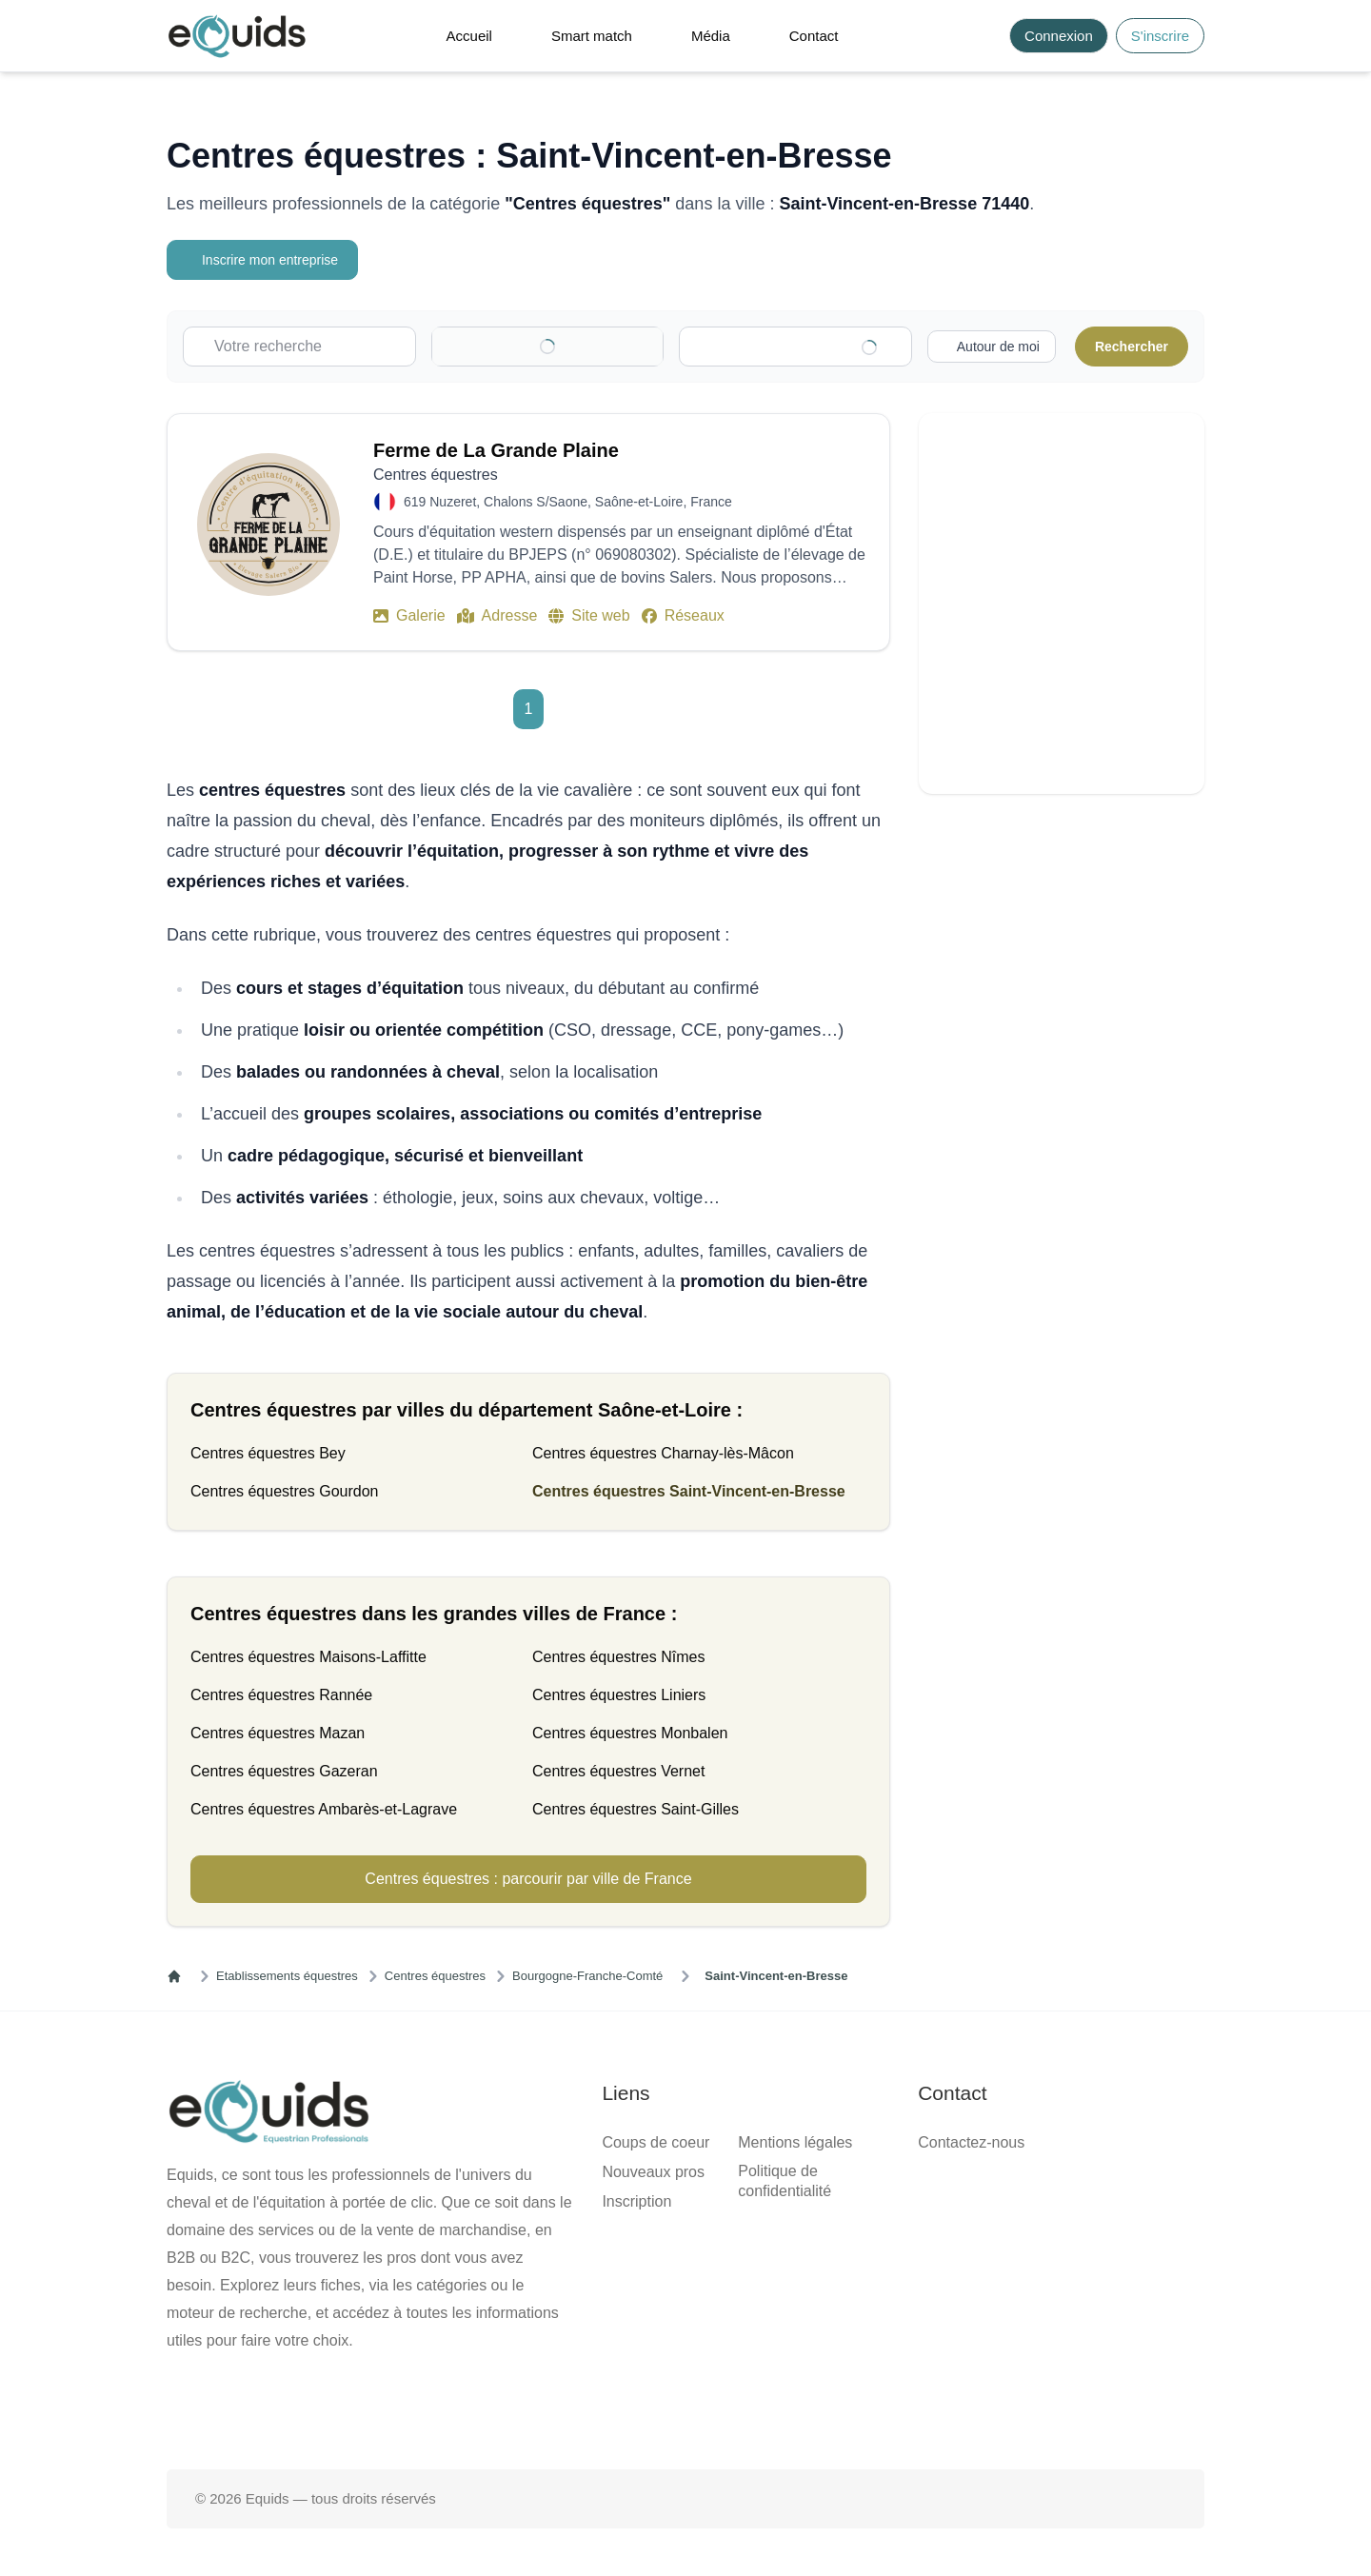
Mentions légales (795, 2142)
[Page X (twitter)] (685, 2408)
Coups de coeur (655, 2142)
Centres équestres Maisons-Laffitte (308, 1657)
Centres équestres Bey (268, 1453)
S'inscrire (1160, 36)
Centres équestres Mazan (277, 1733)
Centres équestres (435, 1976)
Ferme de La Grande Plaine (496, 450)
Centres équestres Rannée (281, 1695)
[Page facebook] (624, 2408)
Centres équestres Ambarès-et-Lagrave (323, 1809)
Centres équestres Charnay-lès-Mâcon (663, 1453)
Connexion (1058, 36)
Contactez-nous (971, 2142)
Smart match (591, 36)
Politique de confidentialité (784, 2181)
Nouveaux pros (653, 2172)
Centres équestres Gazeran (284, 1771)
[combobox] (804, 346)
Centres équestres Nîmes (618, 1657)
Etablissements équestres (287, 1976)
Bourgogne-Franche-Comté (587, 1976)
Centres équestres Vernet (618, 1771)
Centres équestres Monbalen (629, 1733)
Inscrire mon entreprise (265, 260)
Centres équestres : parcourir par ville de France (528, 1879)
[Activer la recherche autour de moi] (989, 346)
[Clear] (622, 346)
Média (710, 36)
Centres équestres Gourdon (284, 1491)
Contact (814, 36)
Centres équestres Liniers (618, 1695)
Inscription (636, 2201)
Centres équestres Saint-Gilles (635, 1809)
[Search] (984, 35)
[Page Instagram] (746, 2408)
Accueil (469, 36)
